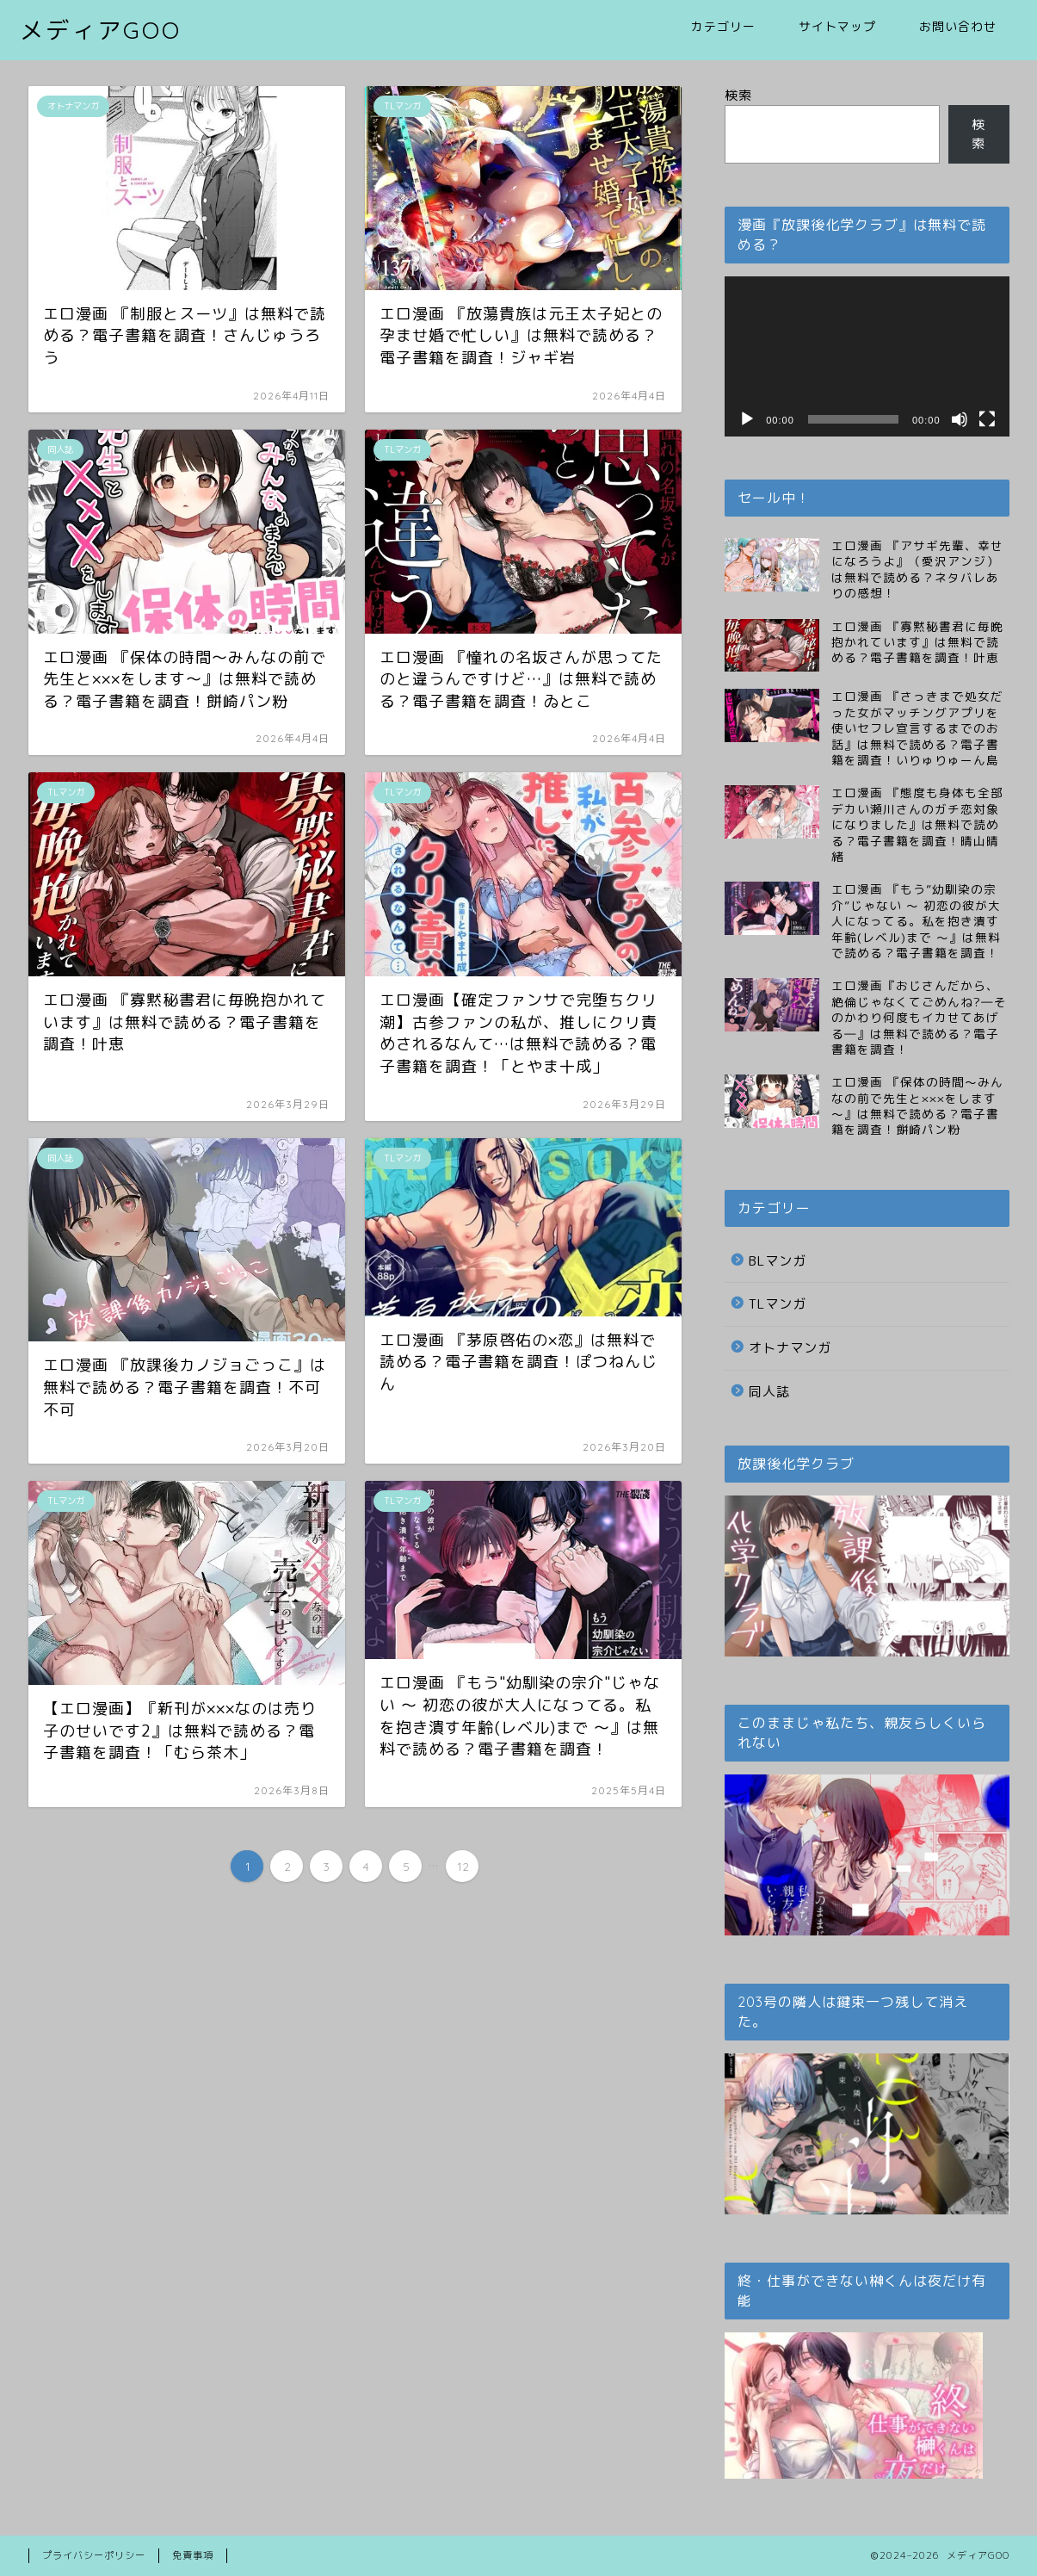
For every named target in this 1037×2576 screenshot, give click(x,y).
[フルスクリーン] (987, 419)
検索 (738, 95)
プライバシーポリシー (93, 2555)
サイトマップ (837, 26)
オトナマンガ (790, 1348)
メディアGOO (101, 30)
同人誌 (769, 1392)
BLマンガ (777, 1261)
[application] (867, 356)
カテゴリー (723, 26)
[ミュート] (959, 419)
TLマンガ (777, 1304)
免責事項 (192, 2555)
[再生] (747, 419)
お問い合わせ (958, 26)
